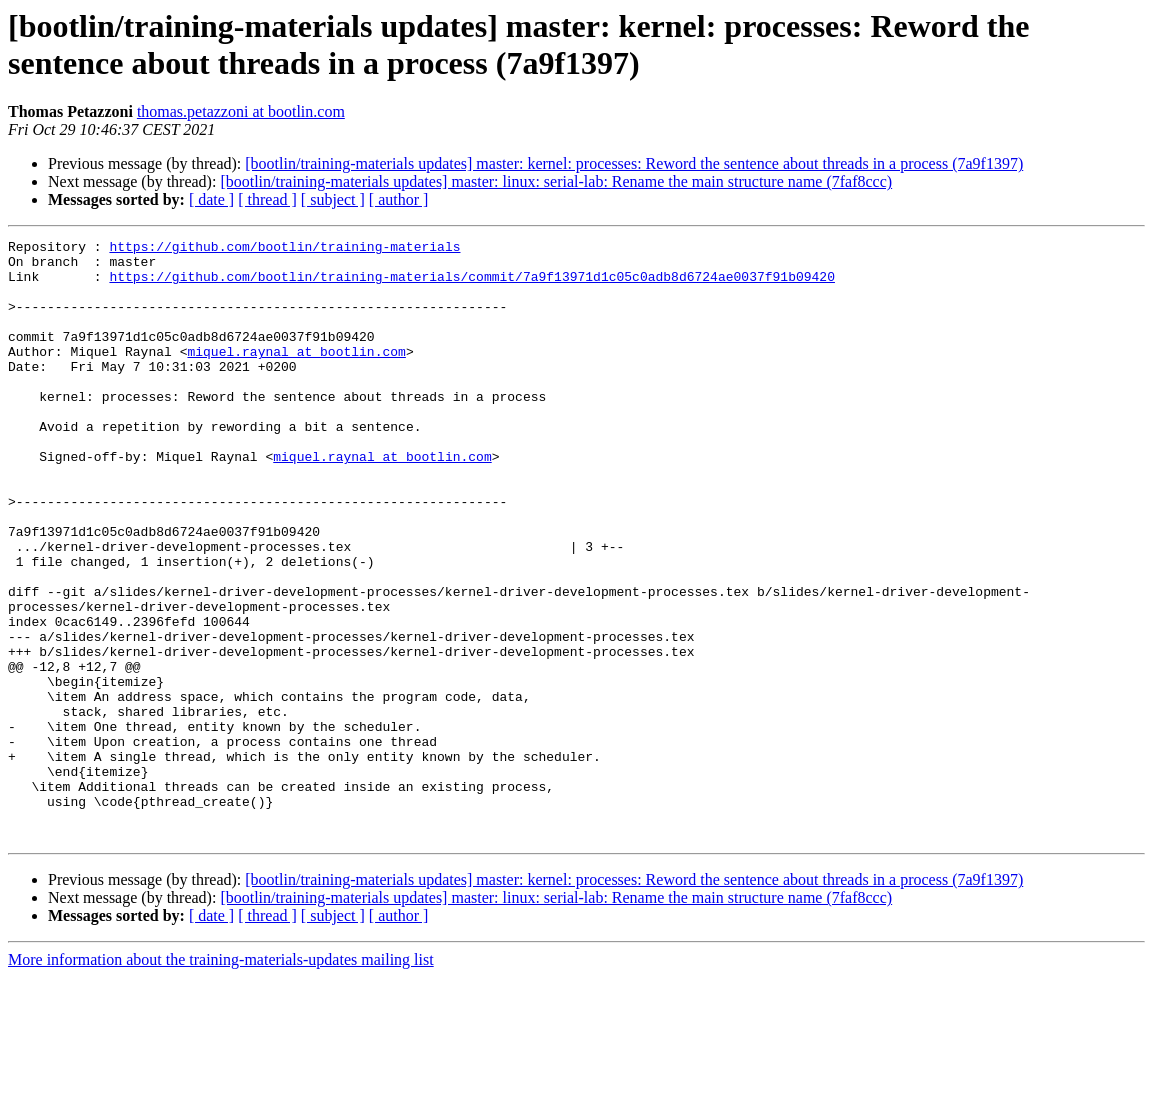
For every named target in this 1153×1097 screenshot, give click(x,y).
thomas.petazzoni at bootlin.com (241, 111)
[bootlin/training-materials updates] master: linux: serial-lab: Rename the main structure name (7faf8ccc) (556, 181)
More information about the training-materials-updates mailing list (221, 1079)
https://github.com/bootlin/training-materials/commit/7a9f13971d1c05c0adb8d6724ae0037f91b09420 (471, 285)
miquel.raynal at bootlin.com (296, 375)
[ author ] (399, 199)
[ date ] (211, 199)
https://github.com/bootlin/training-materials (284, 249)
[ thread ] (267, 199)
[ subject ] (333, 199)
